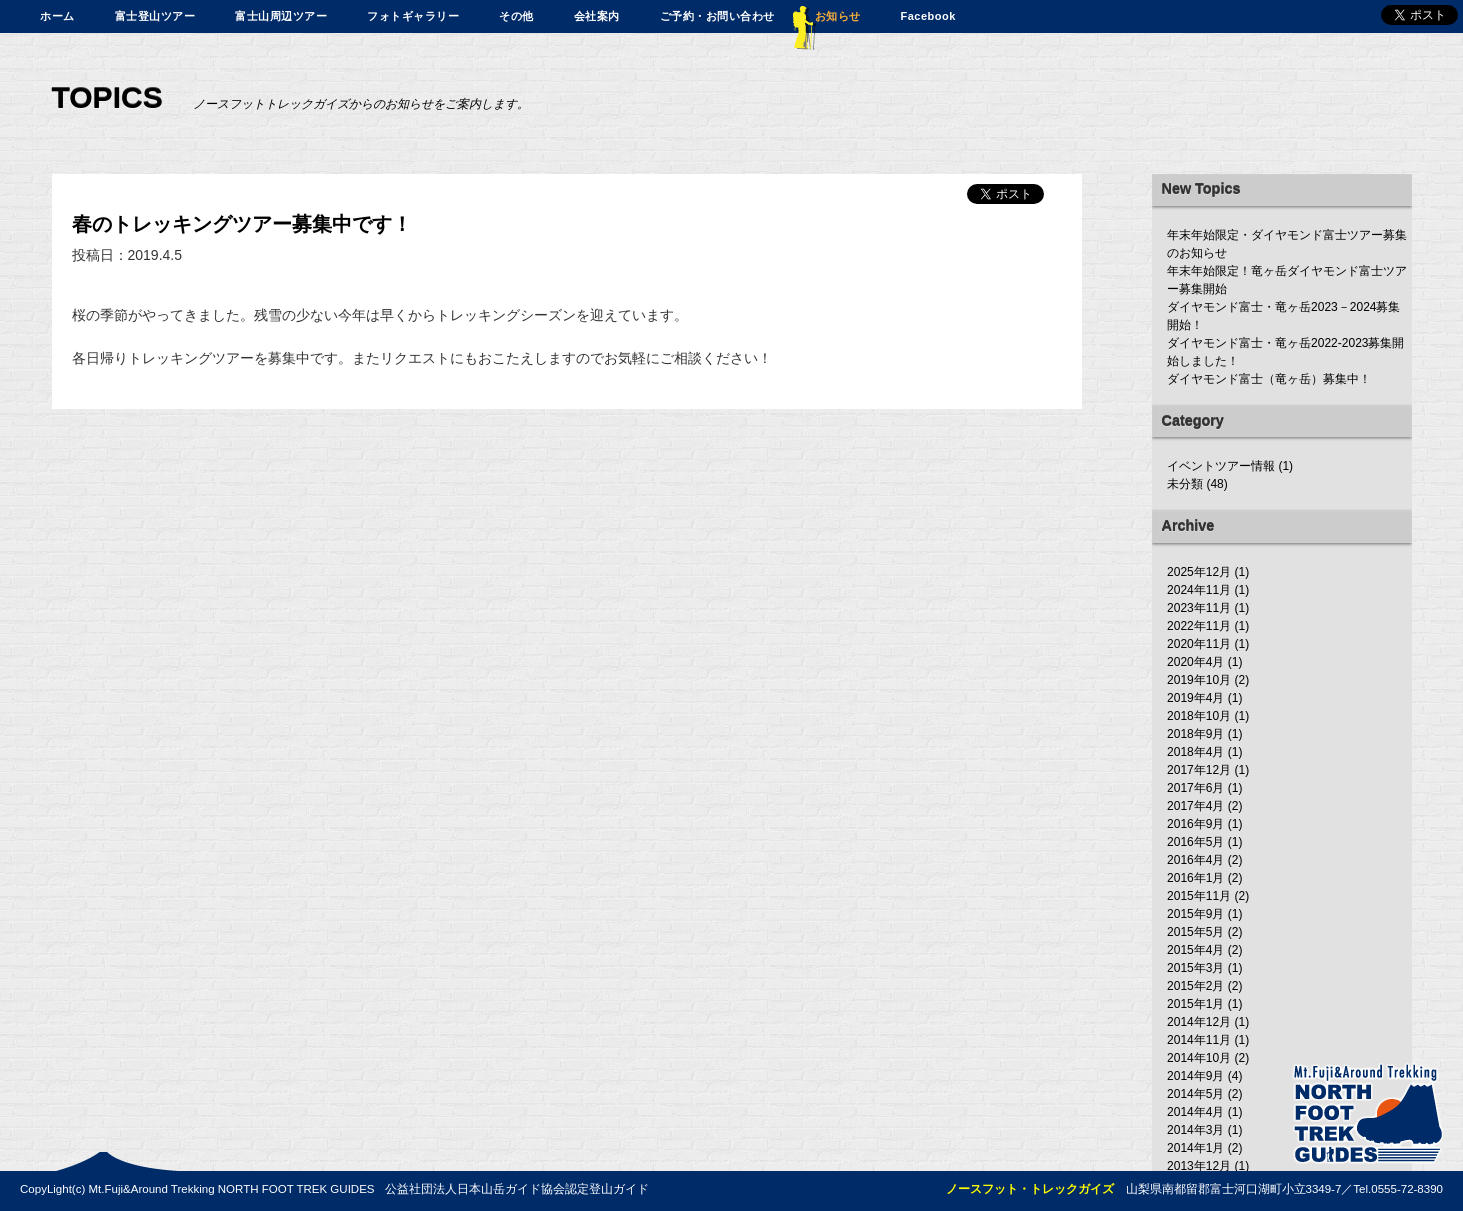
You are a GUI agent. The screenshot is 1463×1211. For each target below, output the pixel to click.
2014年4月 (1195, 1112)
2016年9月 (1195, 824)
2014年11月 (1199, 1040)
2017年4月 (1195, 806)
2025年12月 (1199, 572)
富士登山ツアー (155, 16)
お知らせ (838, 16)
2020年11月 (1199, 644)
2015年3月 (1195, 968)
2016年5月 (1195, 842)
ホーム (57, 16)
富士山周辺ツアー (281, 16)
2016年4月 (1195, 860)
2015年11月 (1199, 896)
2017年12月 (1199, 770)
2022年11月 (1199, 626)
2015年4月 (1195, 950)
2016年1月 (1195, 878)
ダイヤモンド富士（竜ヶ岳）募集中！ (1269, 379)
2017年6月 (1195, 788)
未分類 (1185, 484)
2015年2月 (1195, 986)
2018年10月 (1199, 716)
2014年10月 (1199, 1058)
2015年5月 (1195, 932)
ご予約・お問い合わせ (717, 16)
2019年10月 (1199, 680)
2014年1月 (1195, 1148)
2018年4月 (1195, 752)
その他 (516, 16)
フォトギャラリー (413, 16)
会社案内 (597, 16)
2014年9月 (1195, 1076)
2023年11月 (1199, 608)
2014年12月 (1199, 1022)
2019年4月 (1195, 698)
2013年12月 (1199, 1166)
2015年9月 (1195, 914)
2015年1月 (1195, 1004)
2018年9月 (1195, 734)
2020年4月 (1195, 662)
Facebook (928, 16)
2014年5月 (1195, 1094)
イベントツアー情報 (1221, 466)
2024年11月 (1199, 590)
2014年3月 (1195, 1130)
